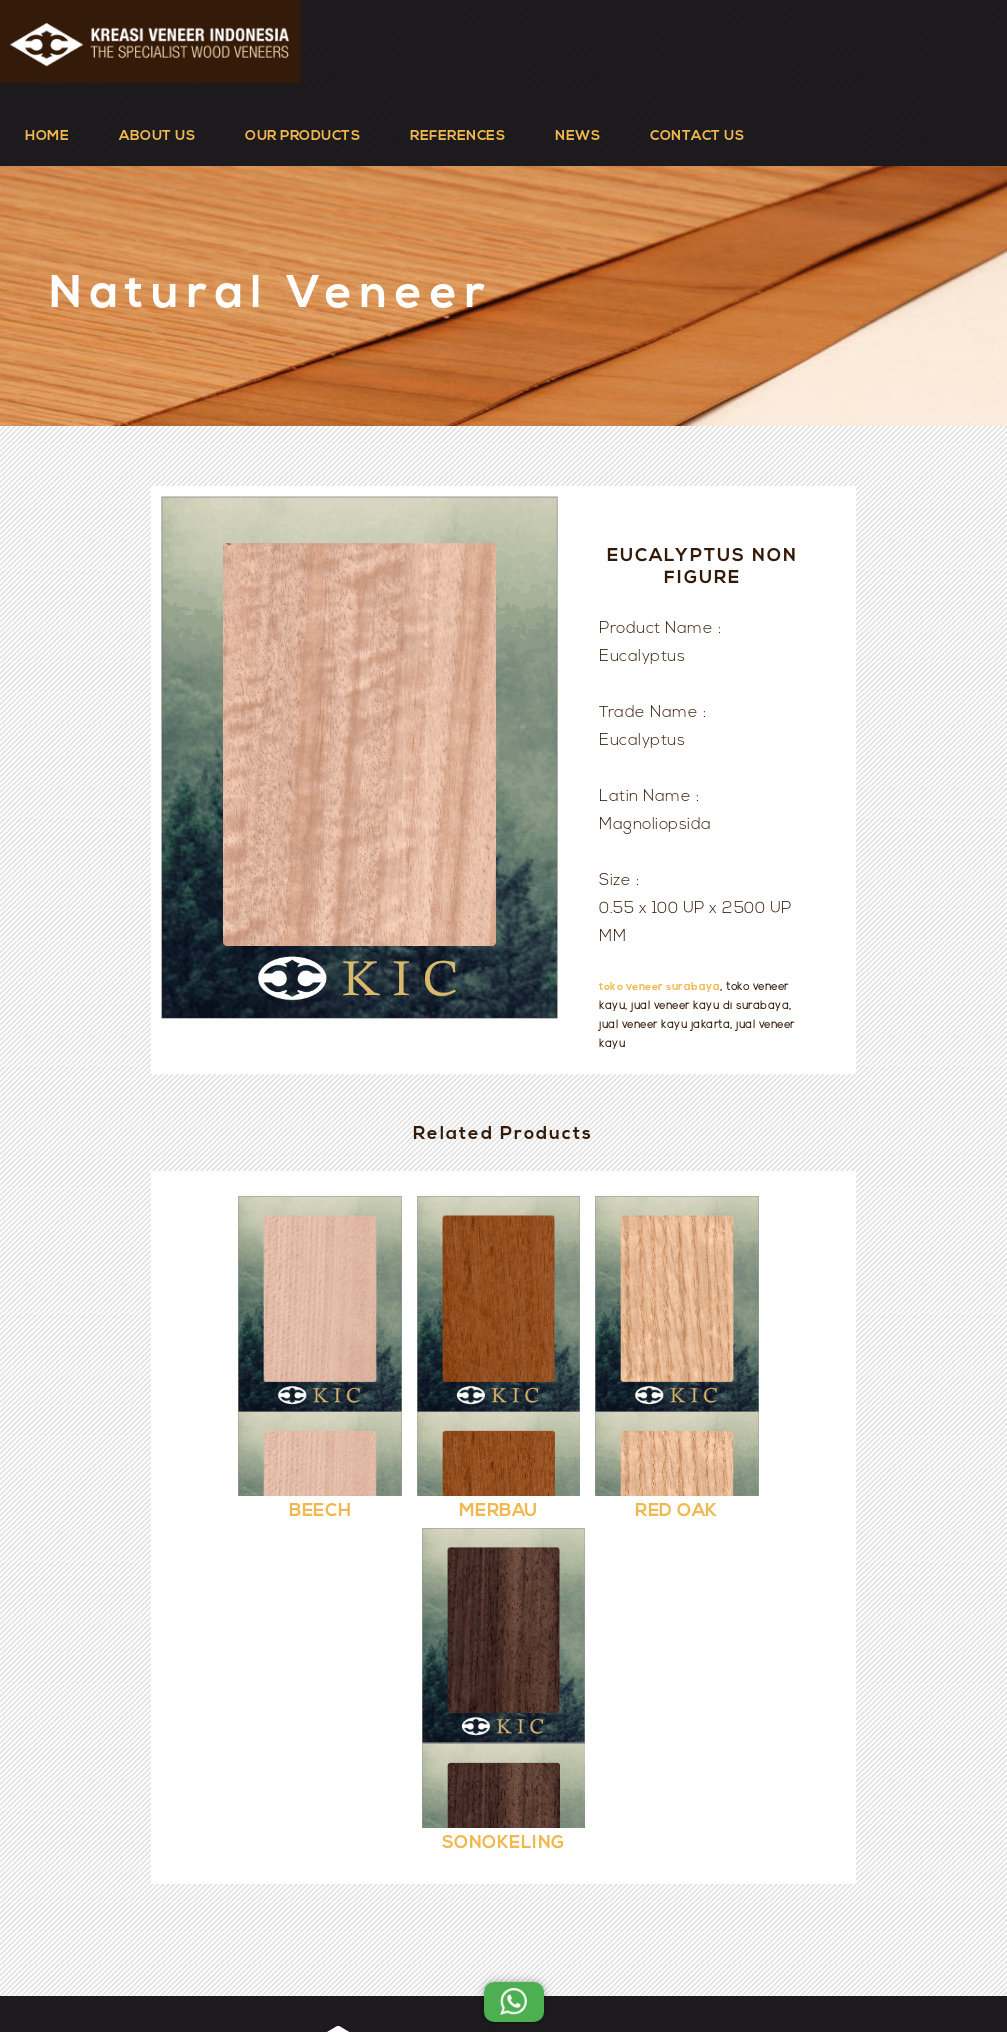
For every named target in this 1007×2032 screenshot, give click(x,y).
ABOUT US (157, 136)
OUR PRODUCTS (302, 136)
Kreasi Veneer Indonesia (564, 1964)
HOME (47, 136)
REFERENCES (457, 136)
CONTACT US (697, 136)
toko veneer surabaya (659, 987)
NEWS (577, 136)
